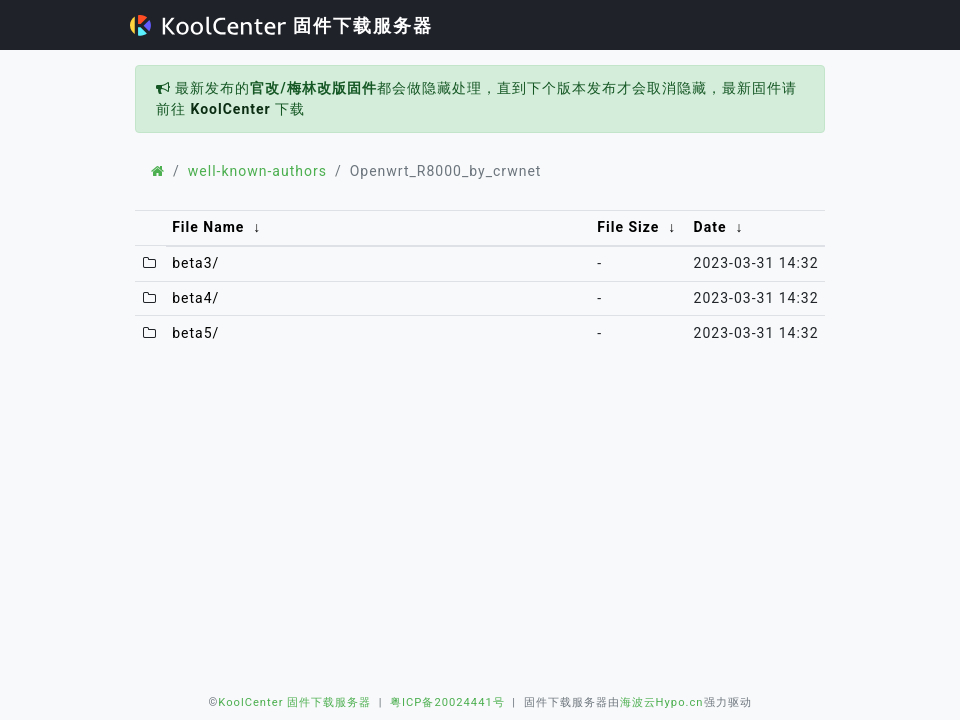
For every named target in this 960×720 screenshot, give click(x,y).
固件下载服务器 (281, 25)
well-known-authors (257, 171)
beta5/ (195, 333)
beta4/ (195, 298)
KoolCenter (230, 109)
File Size (628, 227)
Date (710, 227)
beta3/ (195, 263)
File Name (208, 227)
